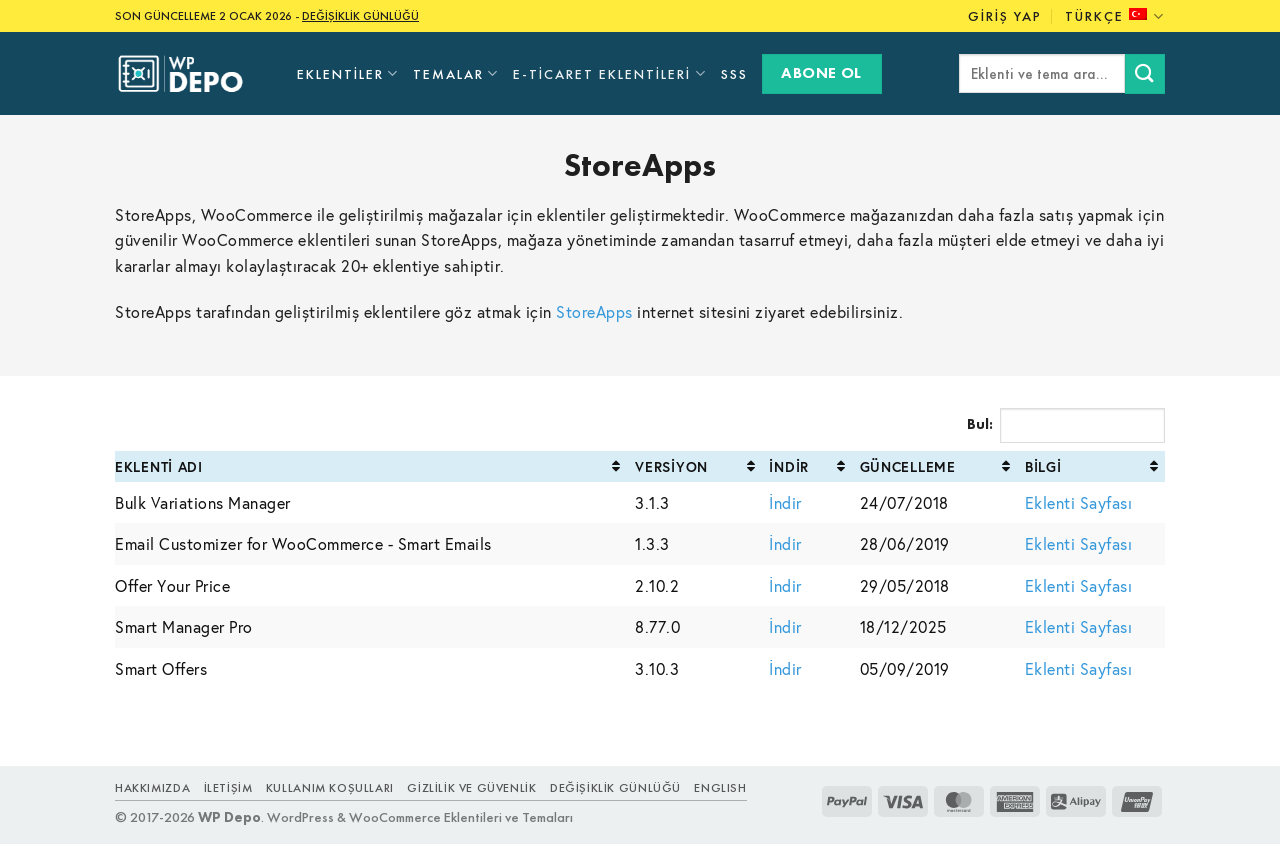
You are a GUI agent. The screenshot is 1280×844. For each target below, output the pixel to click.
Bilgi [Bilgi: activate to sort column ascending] (1043, 466)
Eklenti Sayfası (1079, 502)
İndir (785, 502)
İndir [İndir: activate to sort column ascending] (789, 466)
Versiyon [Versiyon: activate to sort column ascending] (671, 466)
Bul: (1066, 425)
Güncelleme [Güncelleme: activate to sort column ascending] (908, 466)
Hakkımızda (152, 788)
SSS (734, 74)
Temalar (456, 73)
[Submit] (1145, 73)
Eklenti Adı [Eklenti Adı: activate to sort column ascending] (159, 466)
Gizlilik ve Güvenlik (471, 788)
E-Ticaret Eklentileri (609, 73)
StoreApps (594, 311)
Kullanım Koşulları (330, 788)
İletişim (228, 788)
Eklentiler (348, 73)
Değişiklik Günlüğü (615, 788)
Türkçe (1115, 16)
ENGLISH (720, 788)
